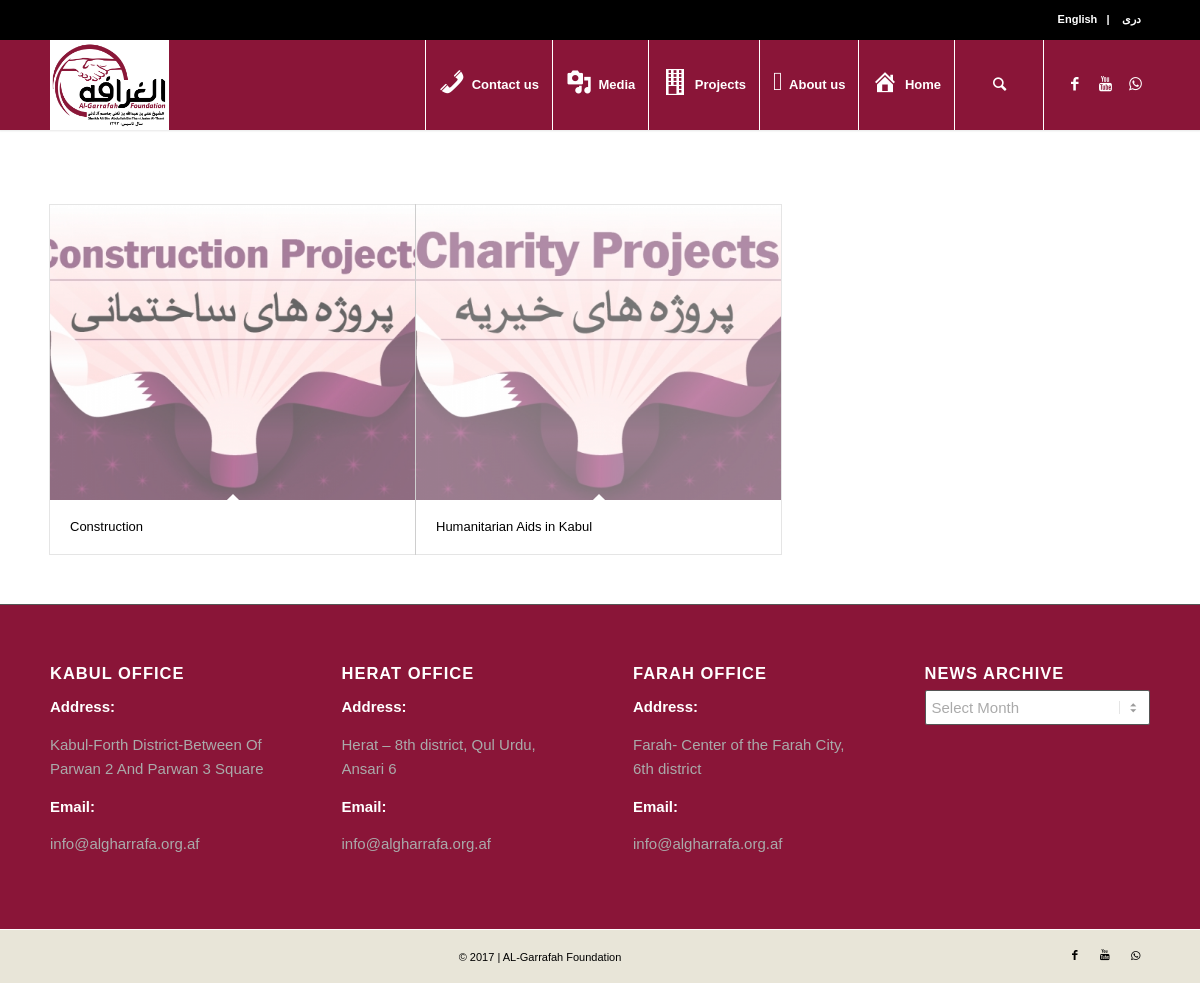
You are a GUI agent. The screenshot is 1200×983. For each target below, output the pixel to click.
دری (1131, 19)
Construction (106, 526)
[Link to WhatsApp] (1135, 84)
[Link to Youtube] (1105, 84)
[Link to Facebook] (1075, 84)
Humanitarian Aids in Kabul (514, 526)
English (1078, 19)
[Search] (999, 85)
